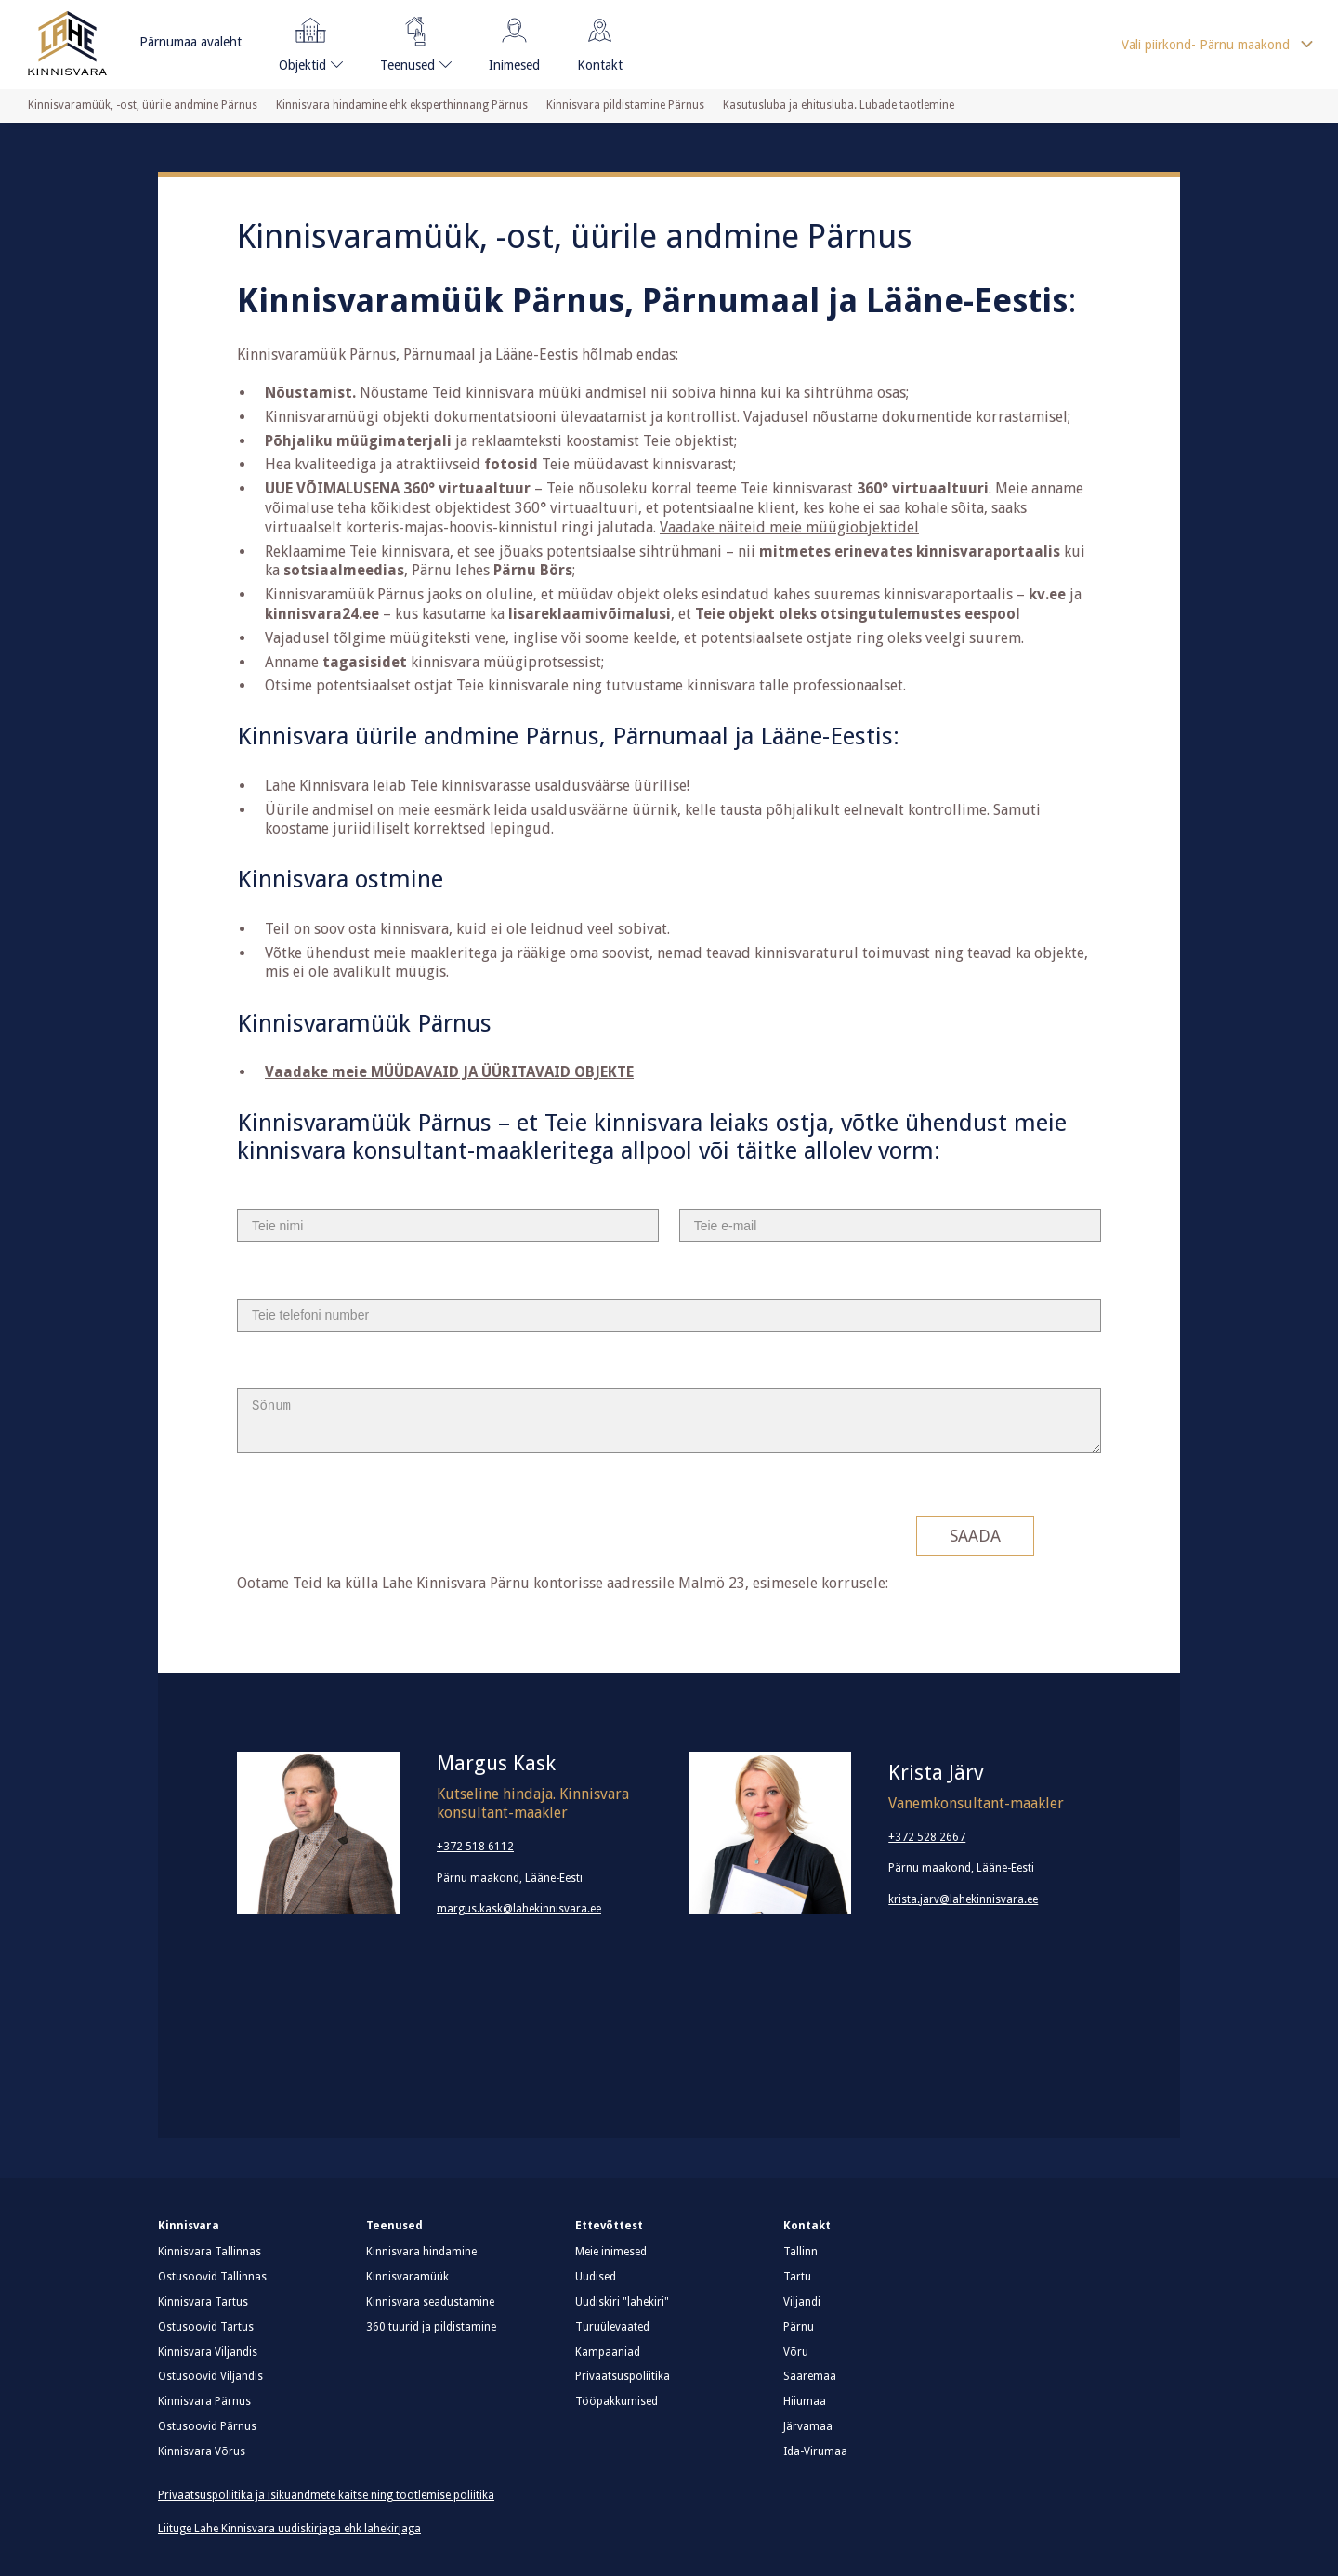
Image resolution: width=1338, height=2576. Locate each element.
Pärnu (798, 2326)
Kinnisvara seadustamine (430, 2301)
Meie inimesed (611, 2251)
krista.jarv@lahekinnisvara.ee (963, 1899)
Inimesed (514, 40)
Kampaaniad (607, 2352)
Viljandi (801, 2301)
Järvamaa (808, 2426)
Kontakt (600, 40)
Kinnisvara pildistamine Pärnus (625, 105)
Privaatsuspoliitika (622, 2376)
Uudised (595, 2276)
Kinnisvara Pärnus (204, 2401)
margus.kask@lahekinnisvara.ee (519, 1908)
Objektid (305, 40)
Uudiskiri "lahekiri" (622, 2301)
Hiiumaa (804, 2401)
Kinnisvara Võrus (201, 2451)
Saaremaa (809, 2376)
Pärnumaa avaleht (190, 41)
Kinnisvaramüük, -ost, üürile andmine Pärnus (142, 105)
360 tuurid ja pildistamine (431, 2326)
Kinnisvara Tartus (203, 2301)
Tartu (797, 2276)
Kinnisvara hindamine (421, 2251)
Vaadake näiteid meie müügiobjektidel (789, 527)
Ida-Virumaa (815, 2451)
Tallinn (800, 2251)
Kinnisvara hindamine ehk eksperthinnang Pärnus (402, 105)
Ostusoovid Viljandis (210, 2376)
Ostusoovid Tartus (206, 2326)
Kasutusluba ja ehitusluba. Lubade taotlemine (838, 105)
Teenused (408, 40)
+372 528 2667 (926, 1837)
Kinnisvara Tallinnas (209, 2251)
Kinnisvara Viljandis (207, 2352)
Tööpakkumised (616, 2401)
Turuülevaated (612, 2326)
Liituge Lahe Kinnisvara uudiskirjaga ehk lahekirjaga (289, 2528)
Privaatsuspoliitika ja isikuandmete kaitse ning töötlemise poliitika (326, 2495)
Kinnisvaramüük (407, 2276)
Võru (795, 2352)
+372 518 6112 (475, 1846)
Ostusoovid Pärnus (207, 2426)
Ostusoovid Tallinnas (212, 2276)
